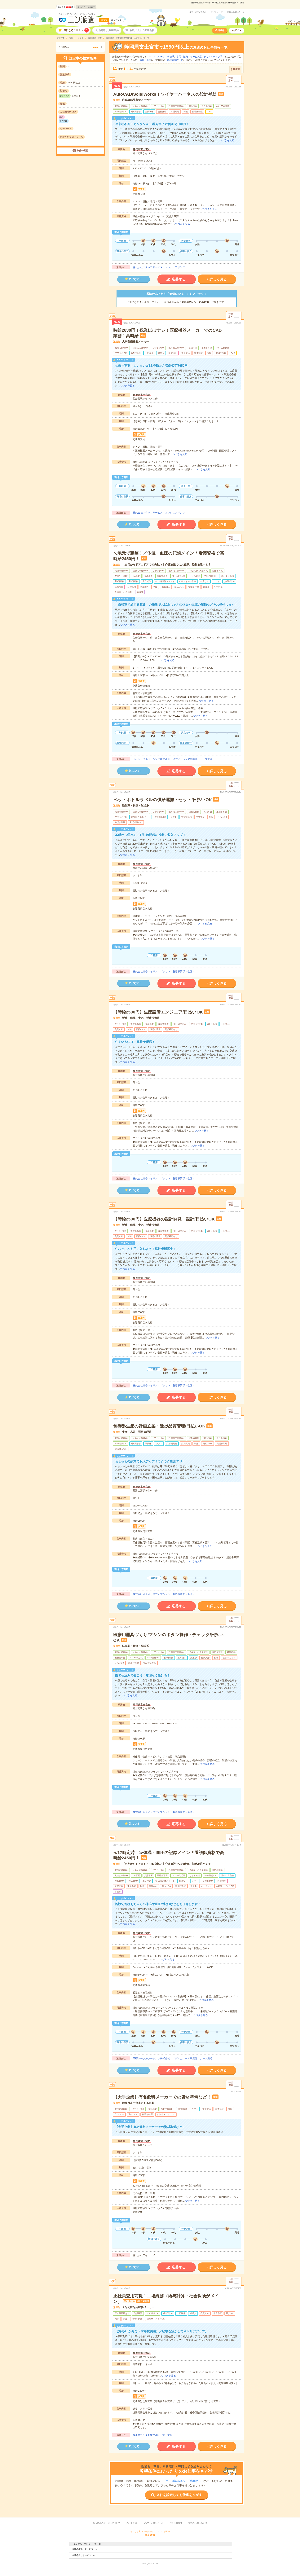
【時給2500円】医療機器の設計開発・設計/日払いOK (164, 1219)
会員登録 (219, 30)
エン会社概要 (176, 2523)
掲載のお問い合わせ (235, 12)
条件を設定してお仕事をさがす (179, 2495)
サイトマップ (217, 12)
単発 (149, 60)
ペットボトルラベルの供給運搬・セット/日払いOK (162, 799)
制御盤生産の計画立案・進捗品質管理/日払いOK (159, 1426)
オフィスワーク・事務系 (161, 56)
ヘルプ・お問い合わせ (197, 12)
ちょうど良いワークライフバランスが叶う (77, 14)
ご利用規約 (131, 2523)
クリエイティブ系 (213, 56)
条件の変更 (82, 150)
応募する (179, 279)
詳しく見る (218, 279)
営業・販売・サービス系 (189, 56)
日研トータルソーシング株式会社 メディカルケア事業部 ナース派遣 (172, 759)
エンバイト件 (86, 7)
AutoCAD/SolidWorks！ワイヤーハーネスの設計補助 (164, 94)
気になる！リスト (76, 30)
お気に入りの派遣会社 (142, 30)
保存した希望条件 (109, 30)
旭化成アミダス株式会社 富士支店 (152, 2435)
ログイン (236, 30)
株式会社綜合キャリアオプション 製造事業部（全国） (164, 971)
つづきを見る (226, 140)
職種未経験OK (174, 60)
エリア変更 (116, 20)
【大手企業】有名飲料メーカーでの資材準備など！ (162, 2097)
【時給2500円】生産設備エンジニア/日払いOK (158, 1012)
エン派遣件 (65, 7)
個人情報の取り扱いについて (106, 2523)
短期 (142, 60)
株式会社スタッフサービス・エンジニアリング (159, 267)
